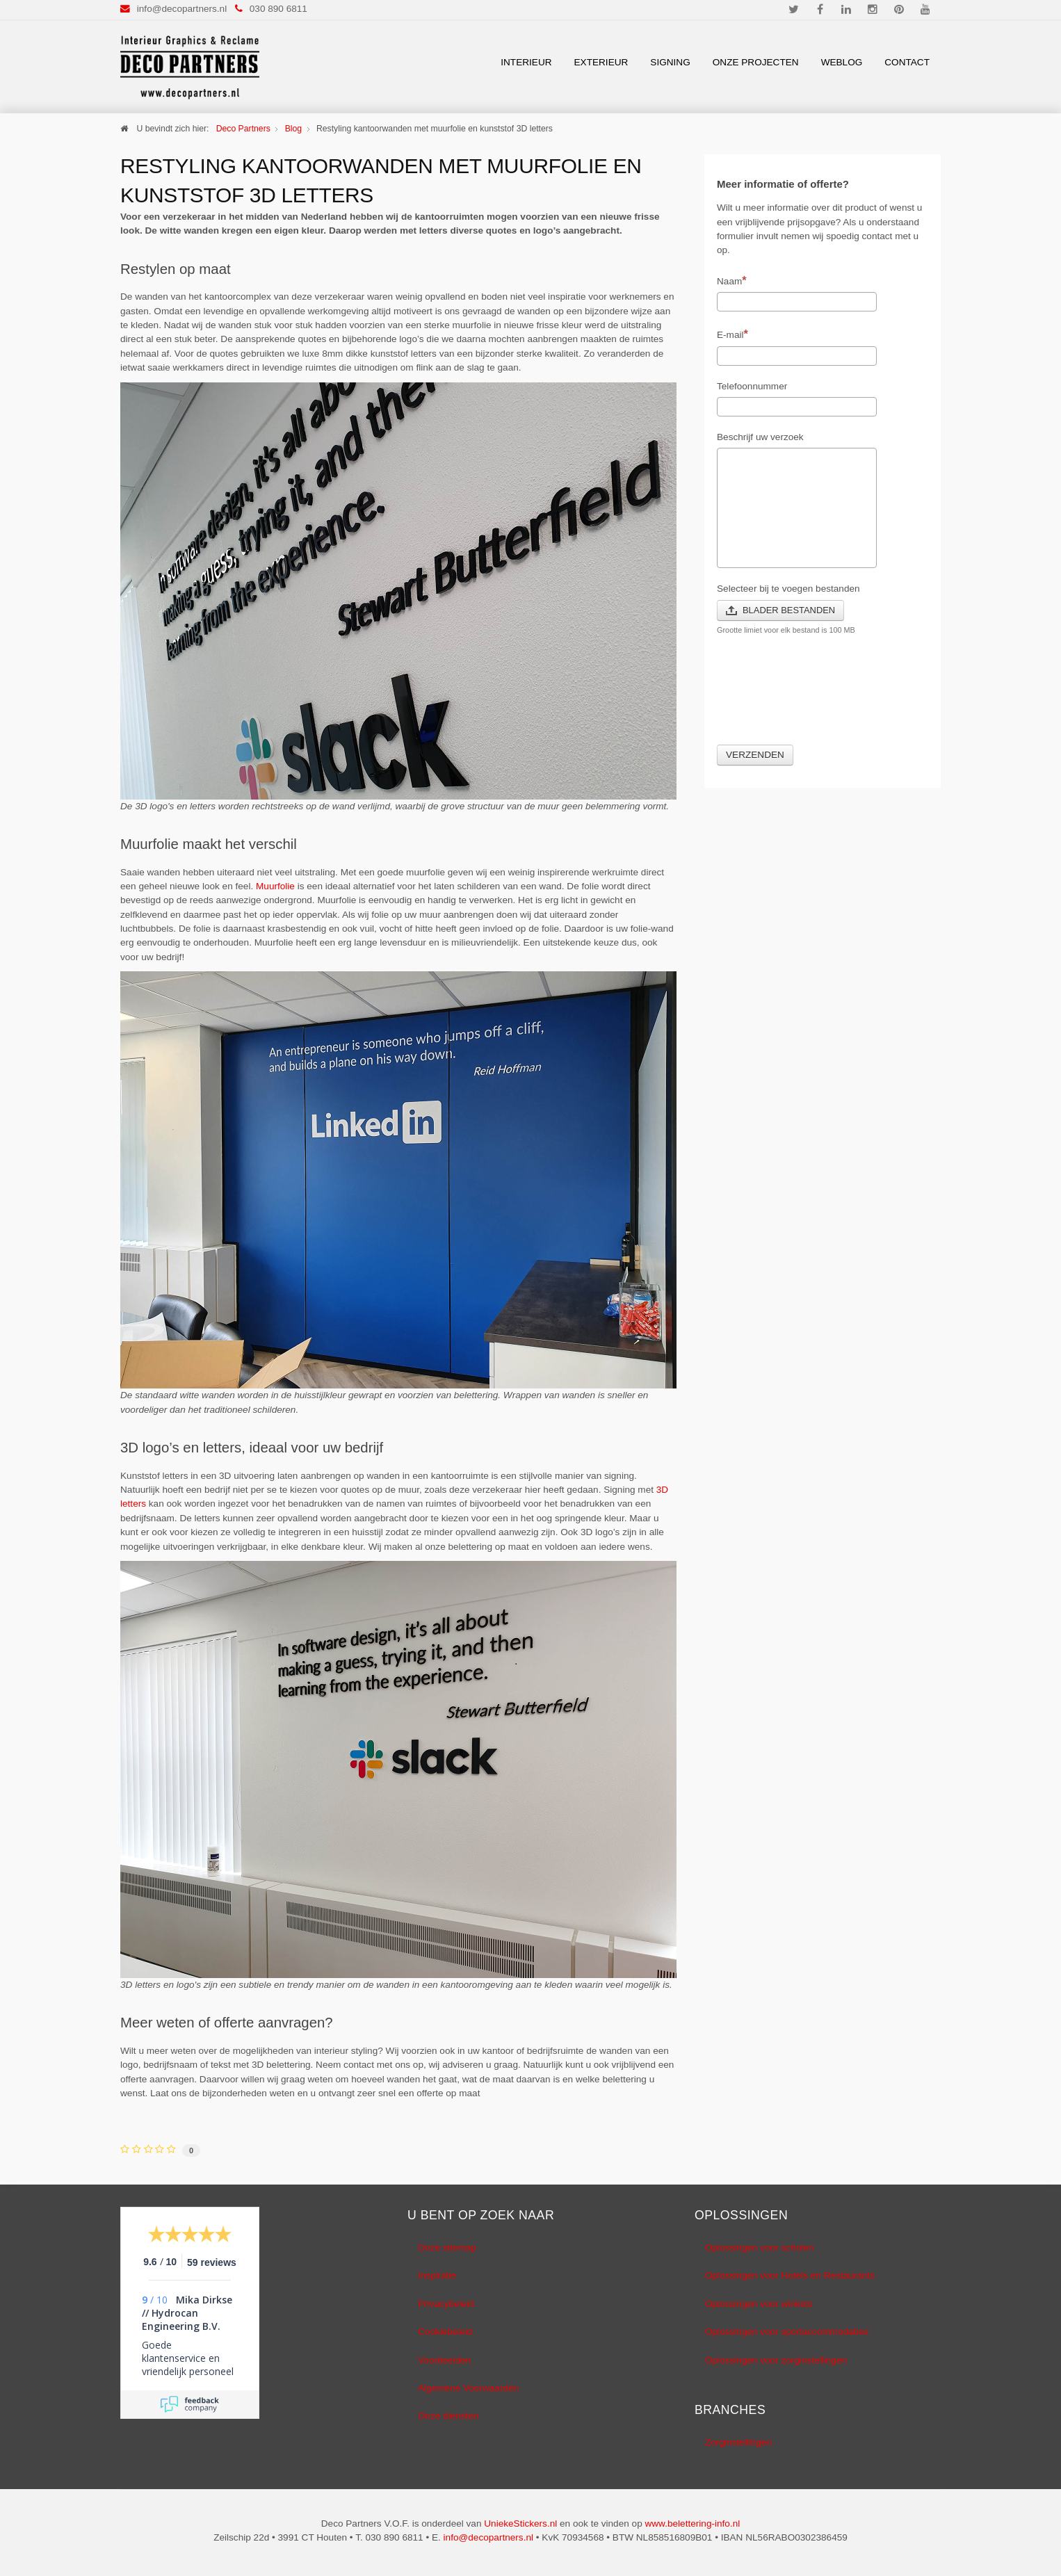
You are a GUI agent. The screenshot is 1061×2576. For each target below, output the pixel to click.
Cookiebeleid (445, 2331)
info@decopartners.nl (182, 8)
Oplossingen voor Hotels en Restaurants (790, 2275)
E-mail (732, 333)
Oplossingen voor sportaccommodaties (786, 2331)
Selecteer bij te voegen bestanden (788, 588)
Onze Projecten (756, 62)
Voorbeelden (444, 2360)
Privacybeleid (446, 2304)
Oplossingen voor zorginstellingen (776, 2360)
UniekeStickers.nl (520, 2523)
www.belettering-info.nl (692, 2523)
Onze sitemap (447, 2247)
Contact (907, 62)
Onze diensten (448, 2416)
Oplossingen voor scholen (759, 2247)
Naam (732, 280)
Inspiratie (437, 2275)
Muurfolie (275, 886)
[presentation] (822, 698)
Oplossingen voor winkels (758, 2304)
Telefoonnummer (752, 386)
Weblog (842, 62)
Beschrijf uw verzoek (760, 437)
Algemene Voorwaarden (468, 2388)
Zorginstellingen (738, 2442)
